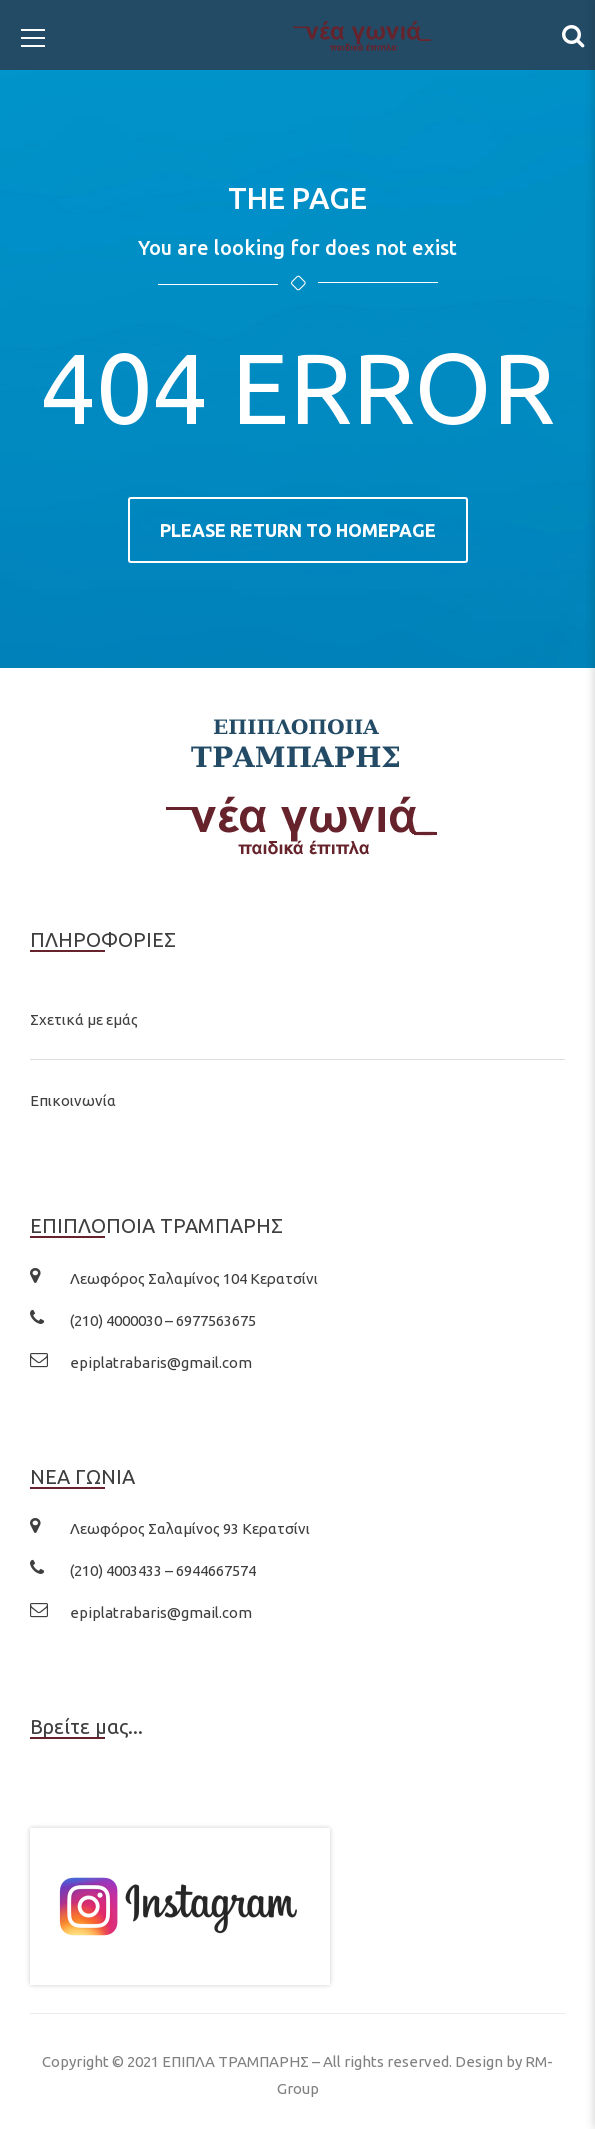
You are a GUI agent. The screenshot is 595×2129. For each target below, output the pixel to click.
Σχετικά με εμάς (84, 1019)
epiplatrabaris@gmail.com (161, 1362)
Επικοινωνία (73, 1100)
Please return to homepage (298, 530)
